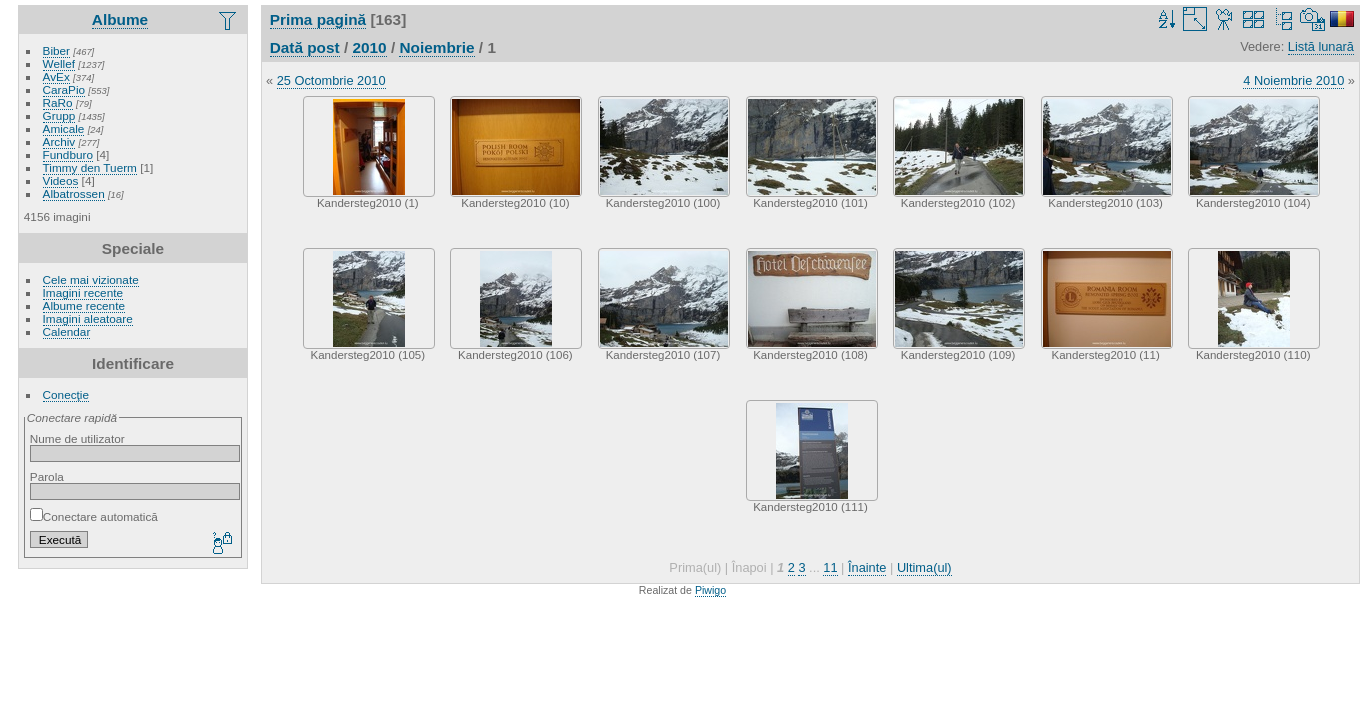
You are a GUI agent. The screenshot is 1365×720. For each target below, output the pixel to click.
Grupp (59, 115)
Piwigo (710, 590)
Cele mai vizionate (91, 279)
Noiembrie (436, 47)
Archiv (59, 141)
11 (830, 567)
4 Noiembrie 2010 (1293, 80)
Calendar (67, 331)
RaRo (58, 102)
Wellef (59, 63)
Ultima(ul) (924, 567)
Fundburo (68, 154)
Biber (56, 50)
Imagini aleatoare (88, 318)
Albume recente (84, 305)
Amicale (64, 128)
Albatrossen (74, 193)
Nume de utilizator (77, 438)
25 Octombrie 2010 (331, 80)
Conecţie (66, 394)
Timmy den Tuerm (90, 167)
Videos (61, 180)
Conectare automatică (94, 516)
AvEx (56, 76)
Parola (47, 476)
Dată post (305, 47)
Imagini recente (83, 292)
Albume (120, 19)
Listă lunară (1321, 46)
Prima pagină (318, 19)
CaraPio (64, 89)
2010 (369, 47)
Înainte (867, 567)
